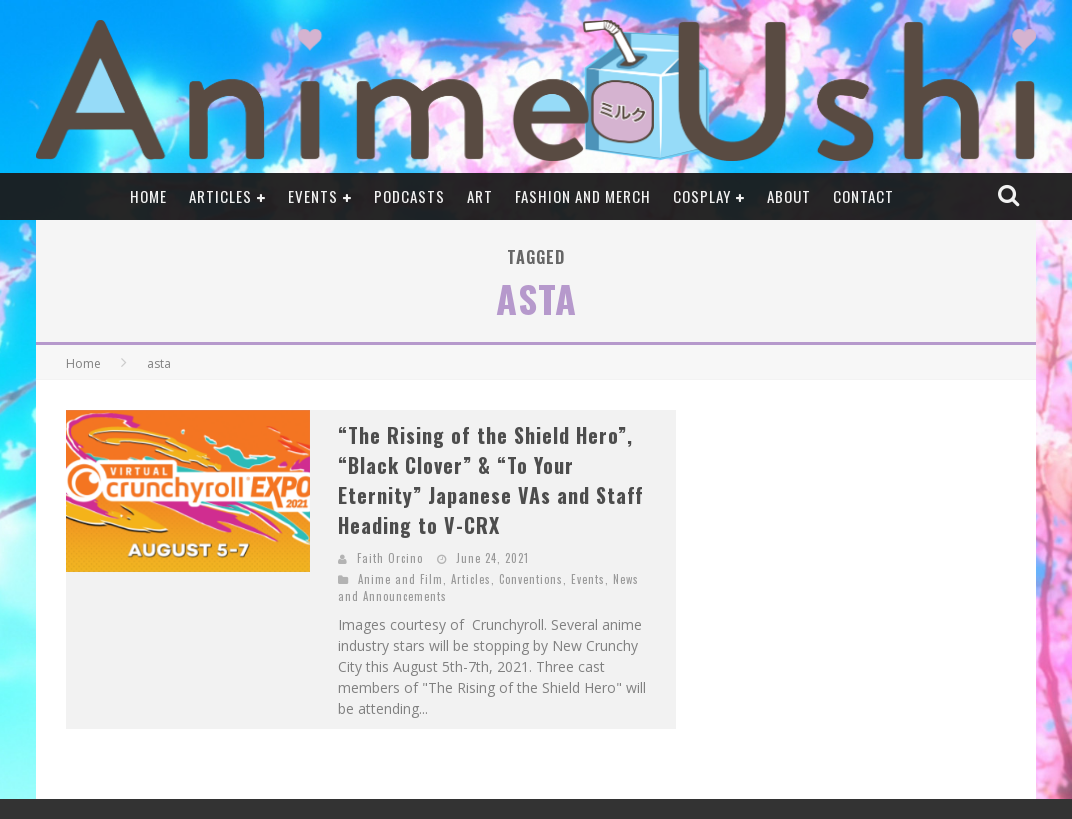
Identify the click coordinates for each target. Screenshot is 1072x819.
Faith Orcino (390, 558)
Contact (863, 196)
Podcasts (409, 196)
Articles (220, 196)
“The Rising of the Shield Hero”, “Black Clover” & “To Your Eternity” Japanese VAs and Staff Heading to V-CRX (491, 480)
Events (313, 196)
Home (148, 196)
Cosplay (702, 196)
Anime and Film (400, 579)
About (789, 196)
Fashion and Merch (583, 196)
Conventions (531, 579)
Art (480, 196)
